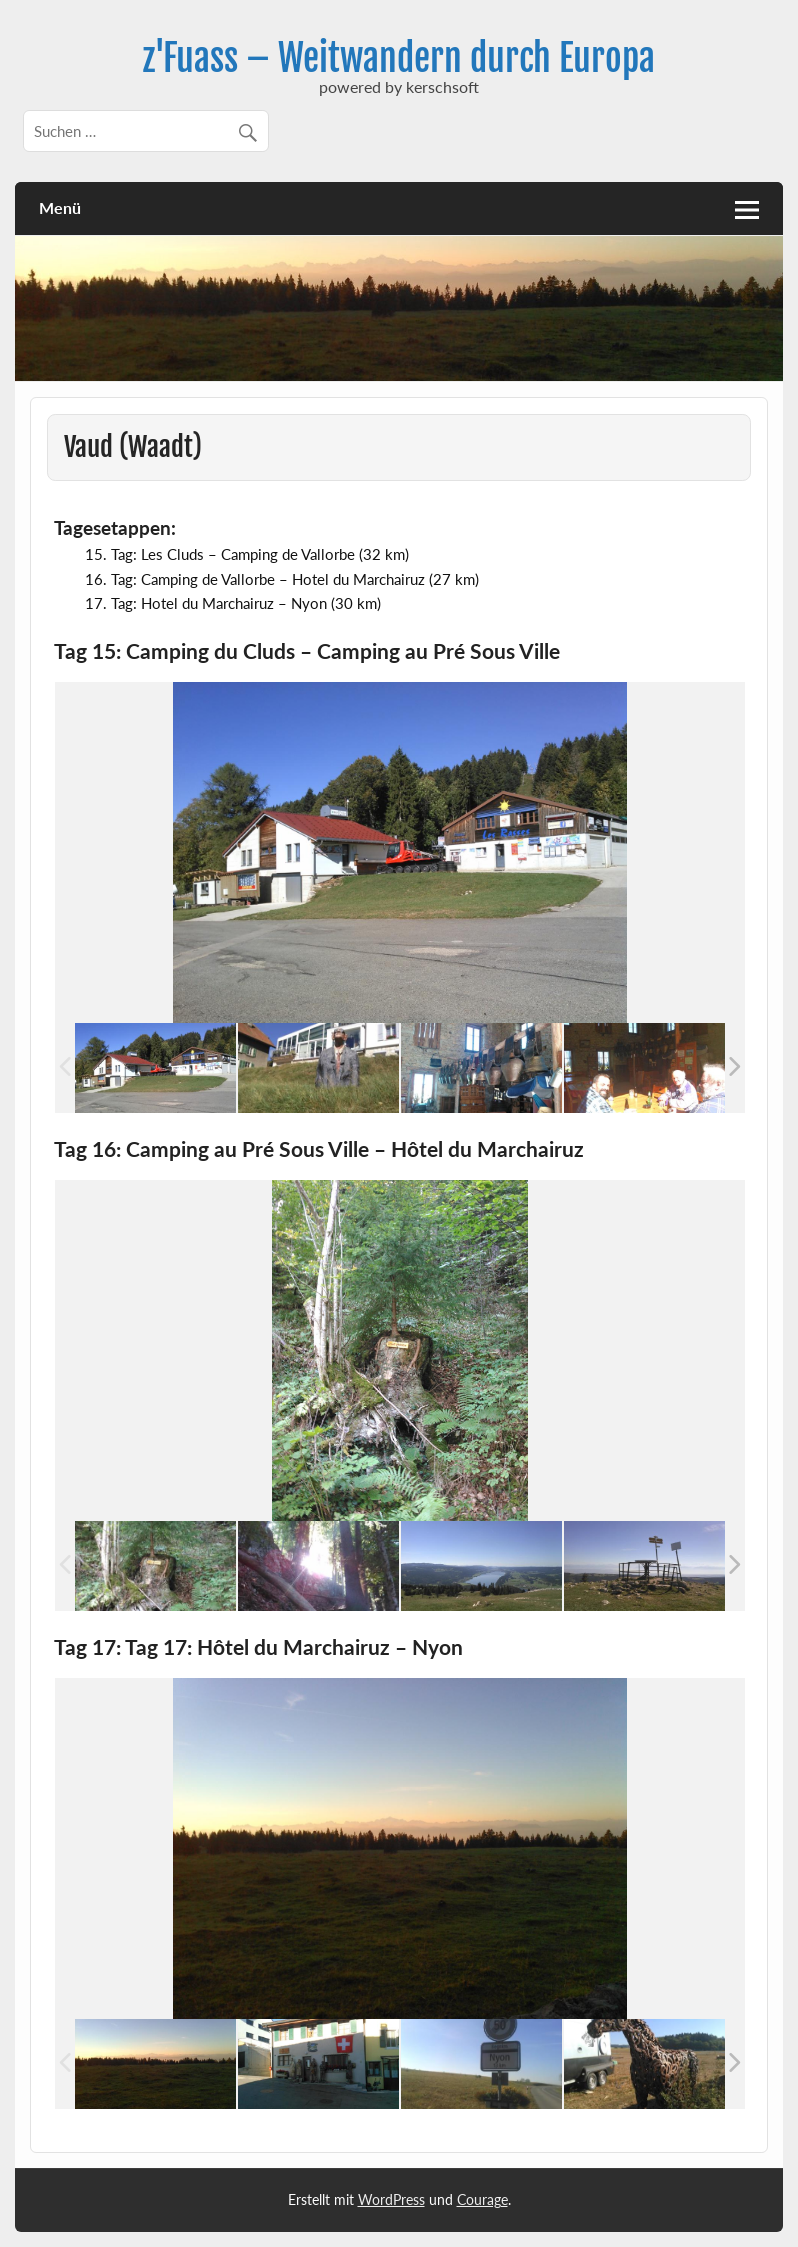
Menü (60, 207)
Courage (482, 2199)
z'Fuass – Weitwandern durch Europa (399, 58)
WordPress (391, 2199)
